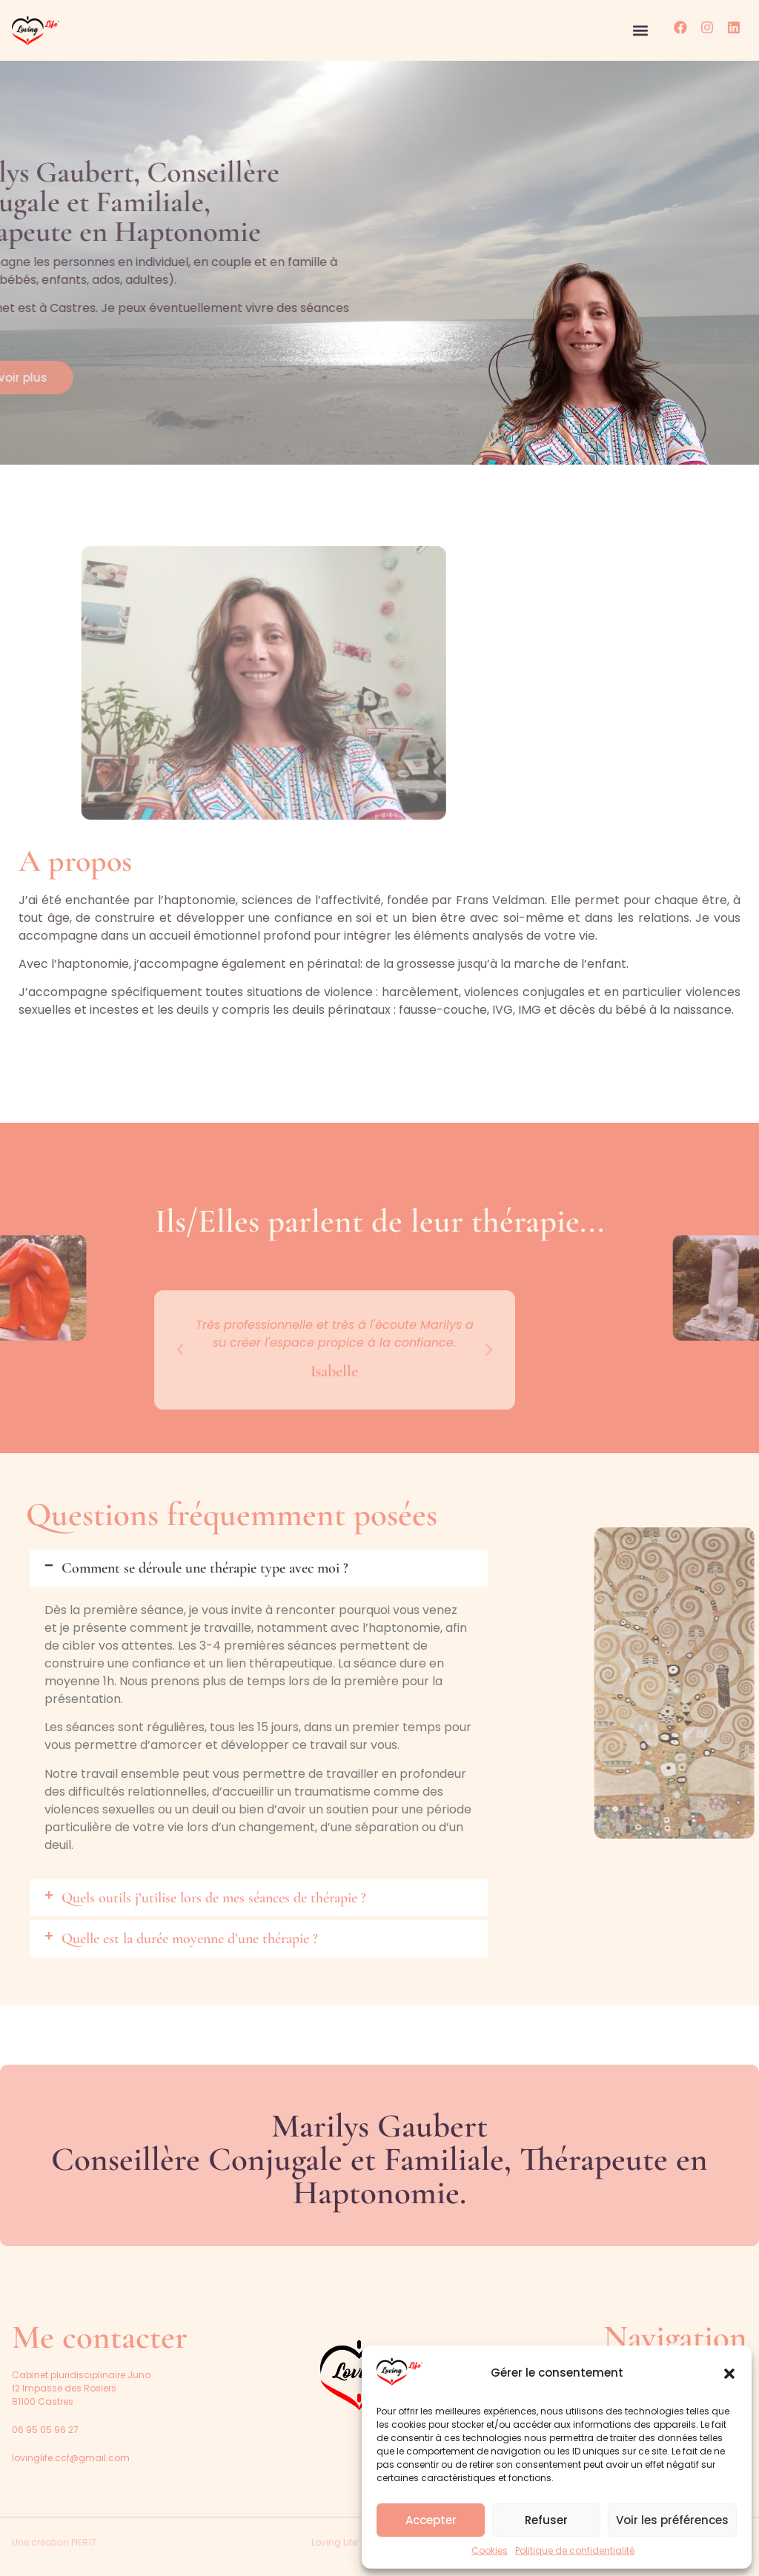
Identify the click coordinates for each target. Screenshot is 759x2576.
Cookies (489, 2550)
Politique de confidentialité (574, 2550)
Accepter (431, 2520)
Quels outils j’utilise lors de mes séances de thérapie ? (214, 1898)
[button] (729, 2373)
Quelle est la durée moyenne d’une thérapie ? (190, 1939)
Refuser (546, 2520)
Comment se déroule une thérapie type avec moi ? (205, 1568)
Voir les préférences (672, 2520)
